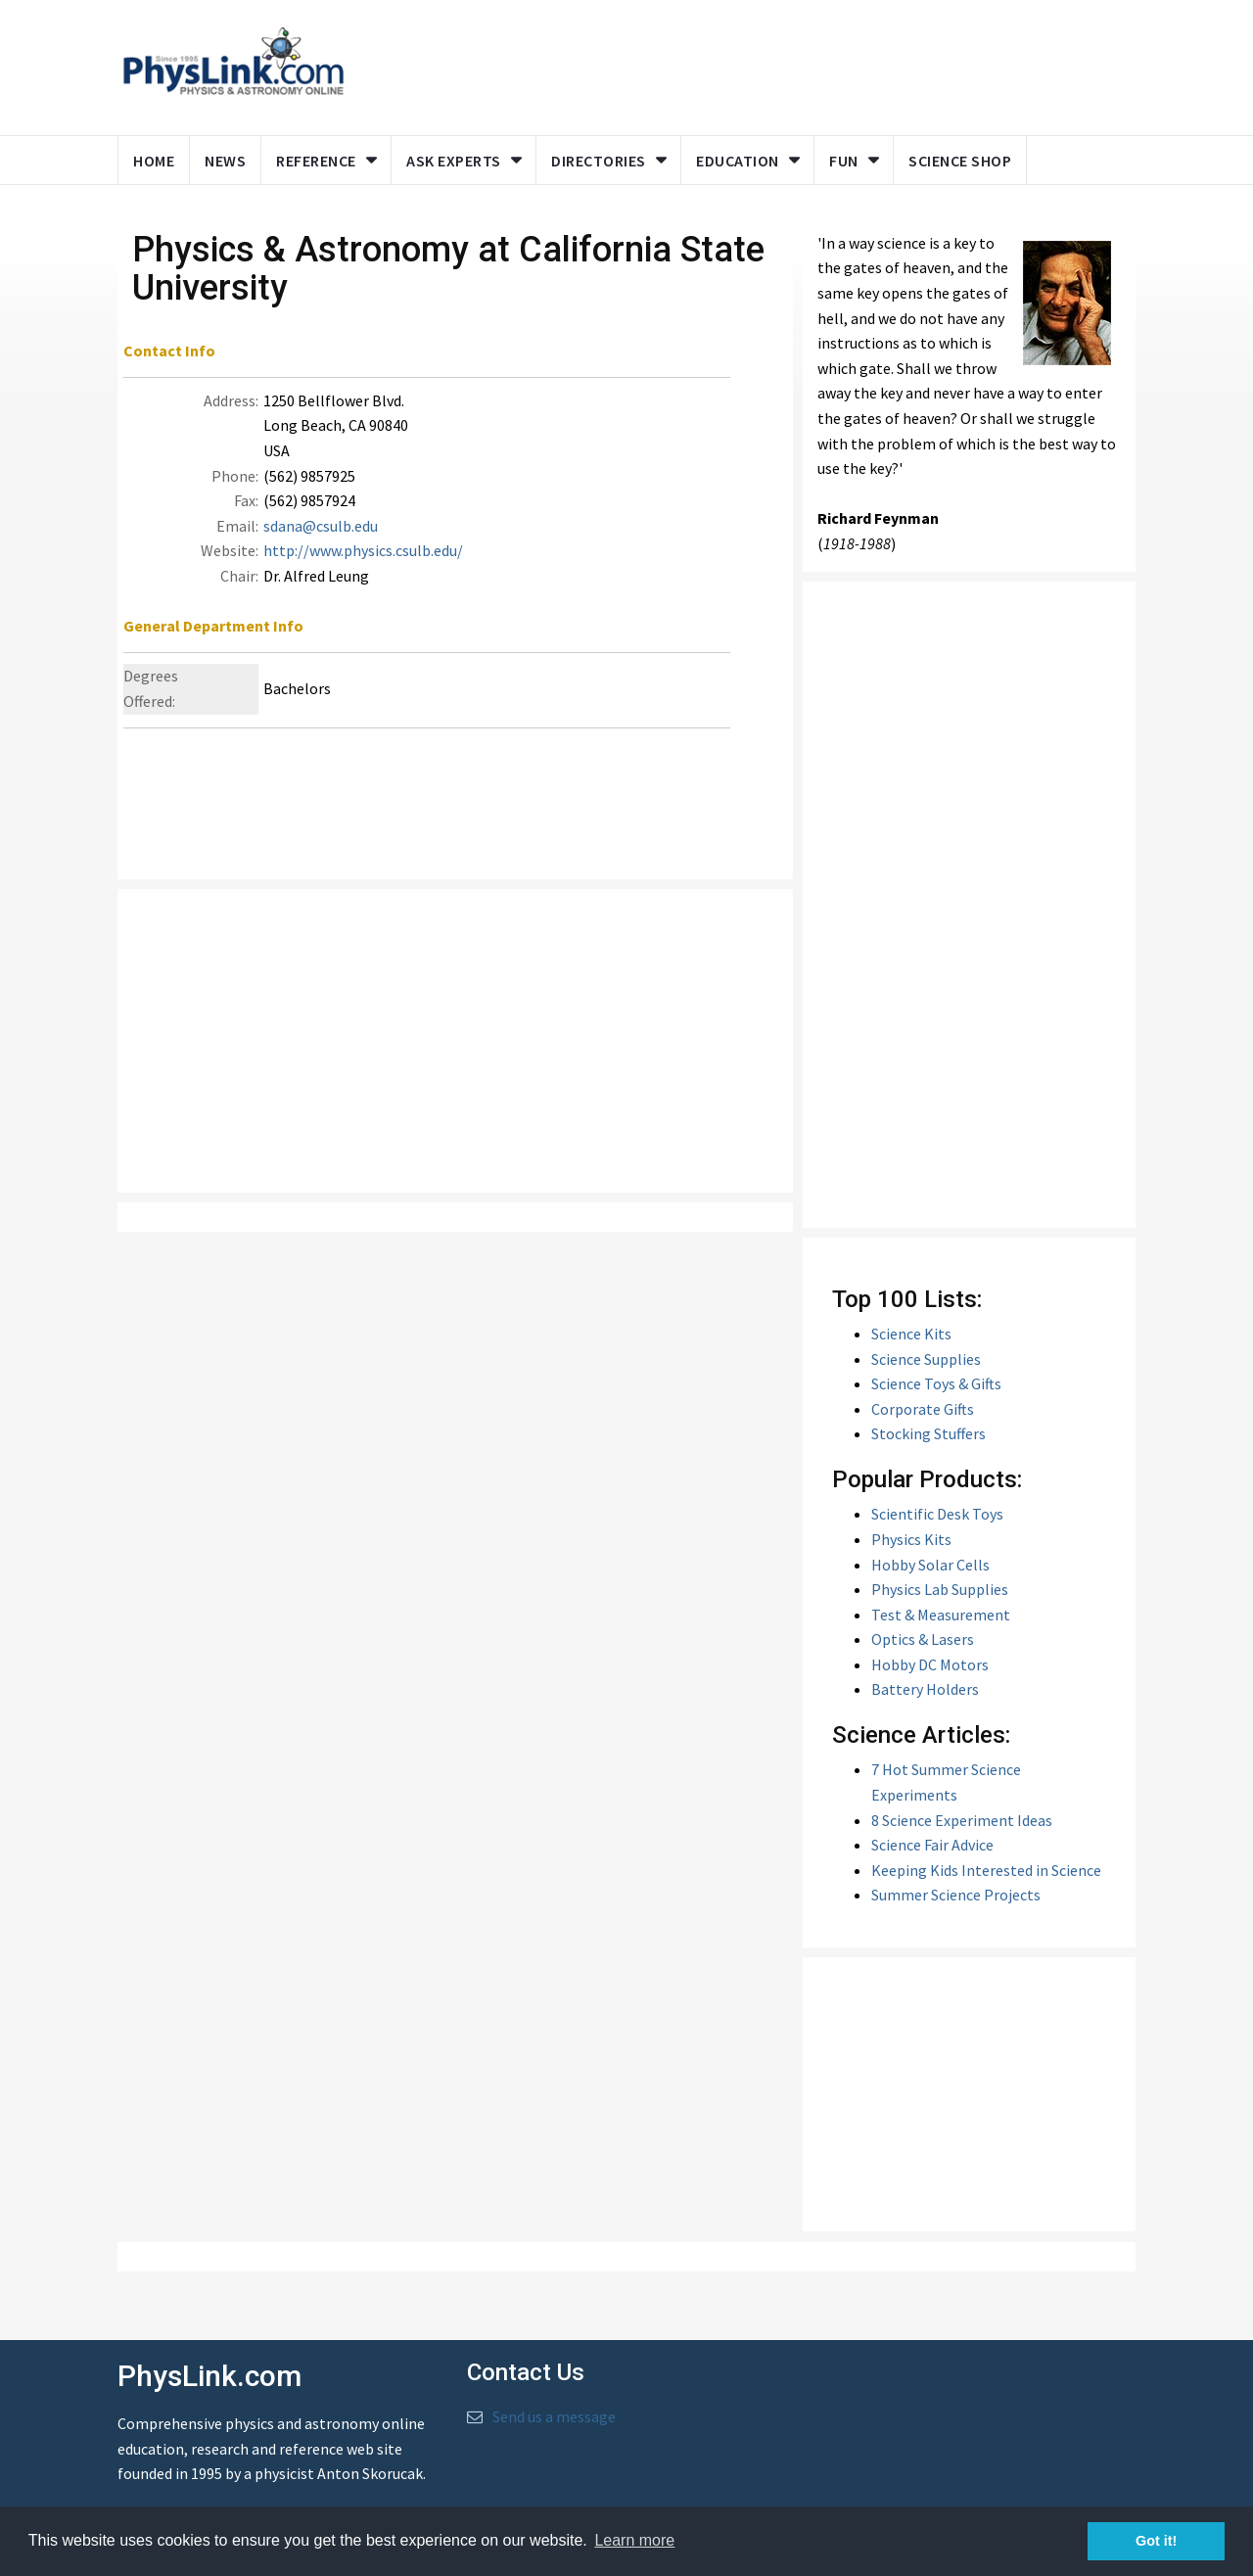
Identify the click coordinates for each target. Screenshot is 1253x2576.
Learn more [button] (634, 2540)
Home (153, 160)
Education (737, 160)
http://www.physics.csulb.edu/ (363, 566)
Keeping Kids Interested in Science (986, 1886)
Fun (844, 160)
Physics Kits (911, 1555)
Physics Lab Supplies (939, 1605)
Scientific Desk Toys (937, 1529)
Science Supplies (926, 1373)
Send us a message (554, 2432)
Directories (598, 160)
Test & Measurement (940, 1629)
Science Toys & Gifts (936, 1399)
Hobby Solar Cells (930, 1579)
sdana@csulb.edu (320, 541)
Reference (316, 160)
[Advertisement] (736, 64)
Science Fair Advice (932, 1860)
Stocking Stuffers (928, 1449)
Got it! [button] (1156, 2541)
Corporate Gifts (922, 1423)
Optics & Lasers (922, 1654)
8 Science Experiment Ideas (961, 1835)
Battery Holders (925, 1704)
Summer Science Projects (956, 1910)
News (225, 160)
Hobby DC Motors (930, 1680)
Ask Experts (453, 160)
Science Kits (911, 1349)
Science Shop (959, 160)
